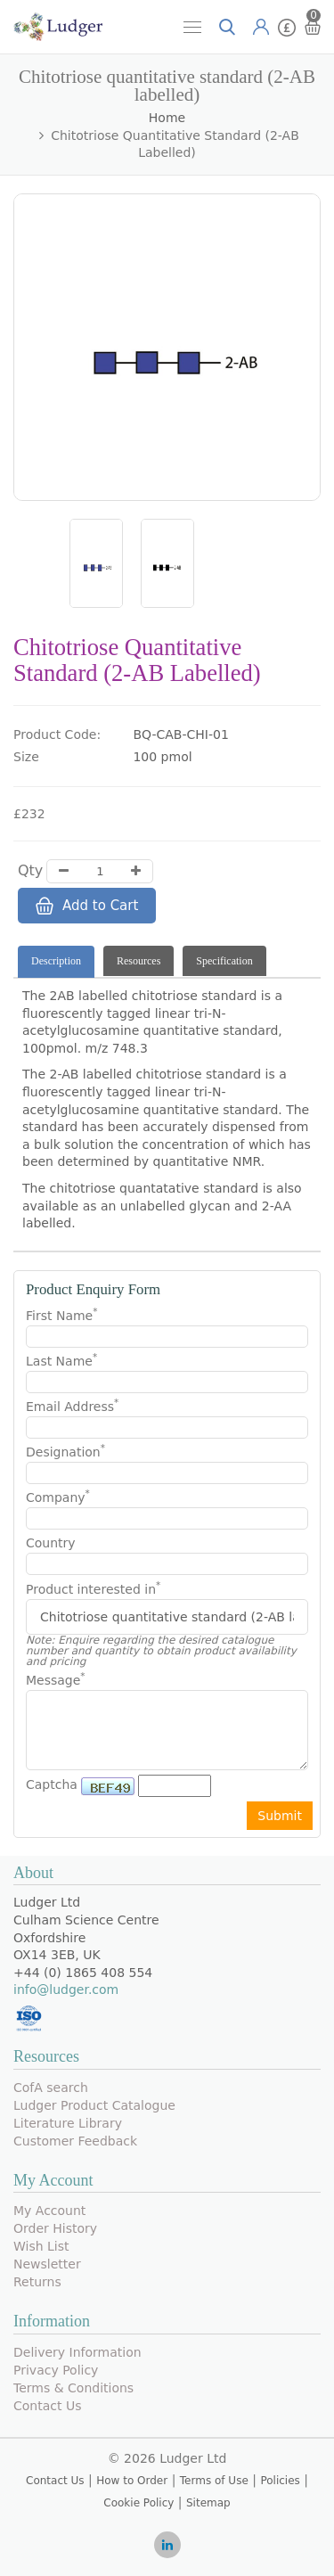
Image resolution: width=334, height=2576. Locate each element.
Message (56, 1679)
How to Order (131, 2480)
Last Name (61, 1360)
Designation (65, 1451)
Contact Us (47, 2406)
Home (167, 118)
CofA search (50, 2087)
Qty (30, 870)
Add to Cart (87, 906)
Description (56, 961)
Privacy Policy (55, 2370)
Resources (138, 961)
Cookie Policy (138, 2503)
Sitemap (208, 2503)
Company (58, 1497)
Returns (37, 2282)
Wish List (41, 2246)
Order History (55, 2228)
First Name (61, 1315)
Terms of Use (214, 2480)
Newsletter (47, 2264)
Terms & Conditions (73, 2388)
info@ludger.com (65, 1989)
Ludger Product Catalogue (94, 2105)
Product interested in (93, 1589)
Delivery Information (77, 2352)
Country (51, 1543)
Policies (279, 2480)
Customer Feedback (75, 2141)
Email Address (72, 1406)
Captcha (51, 1784)
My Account (49, 2210)
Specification (224, 961)
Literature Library (67, 2123)
